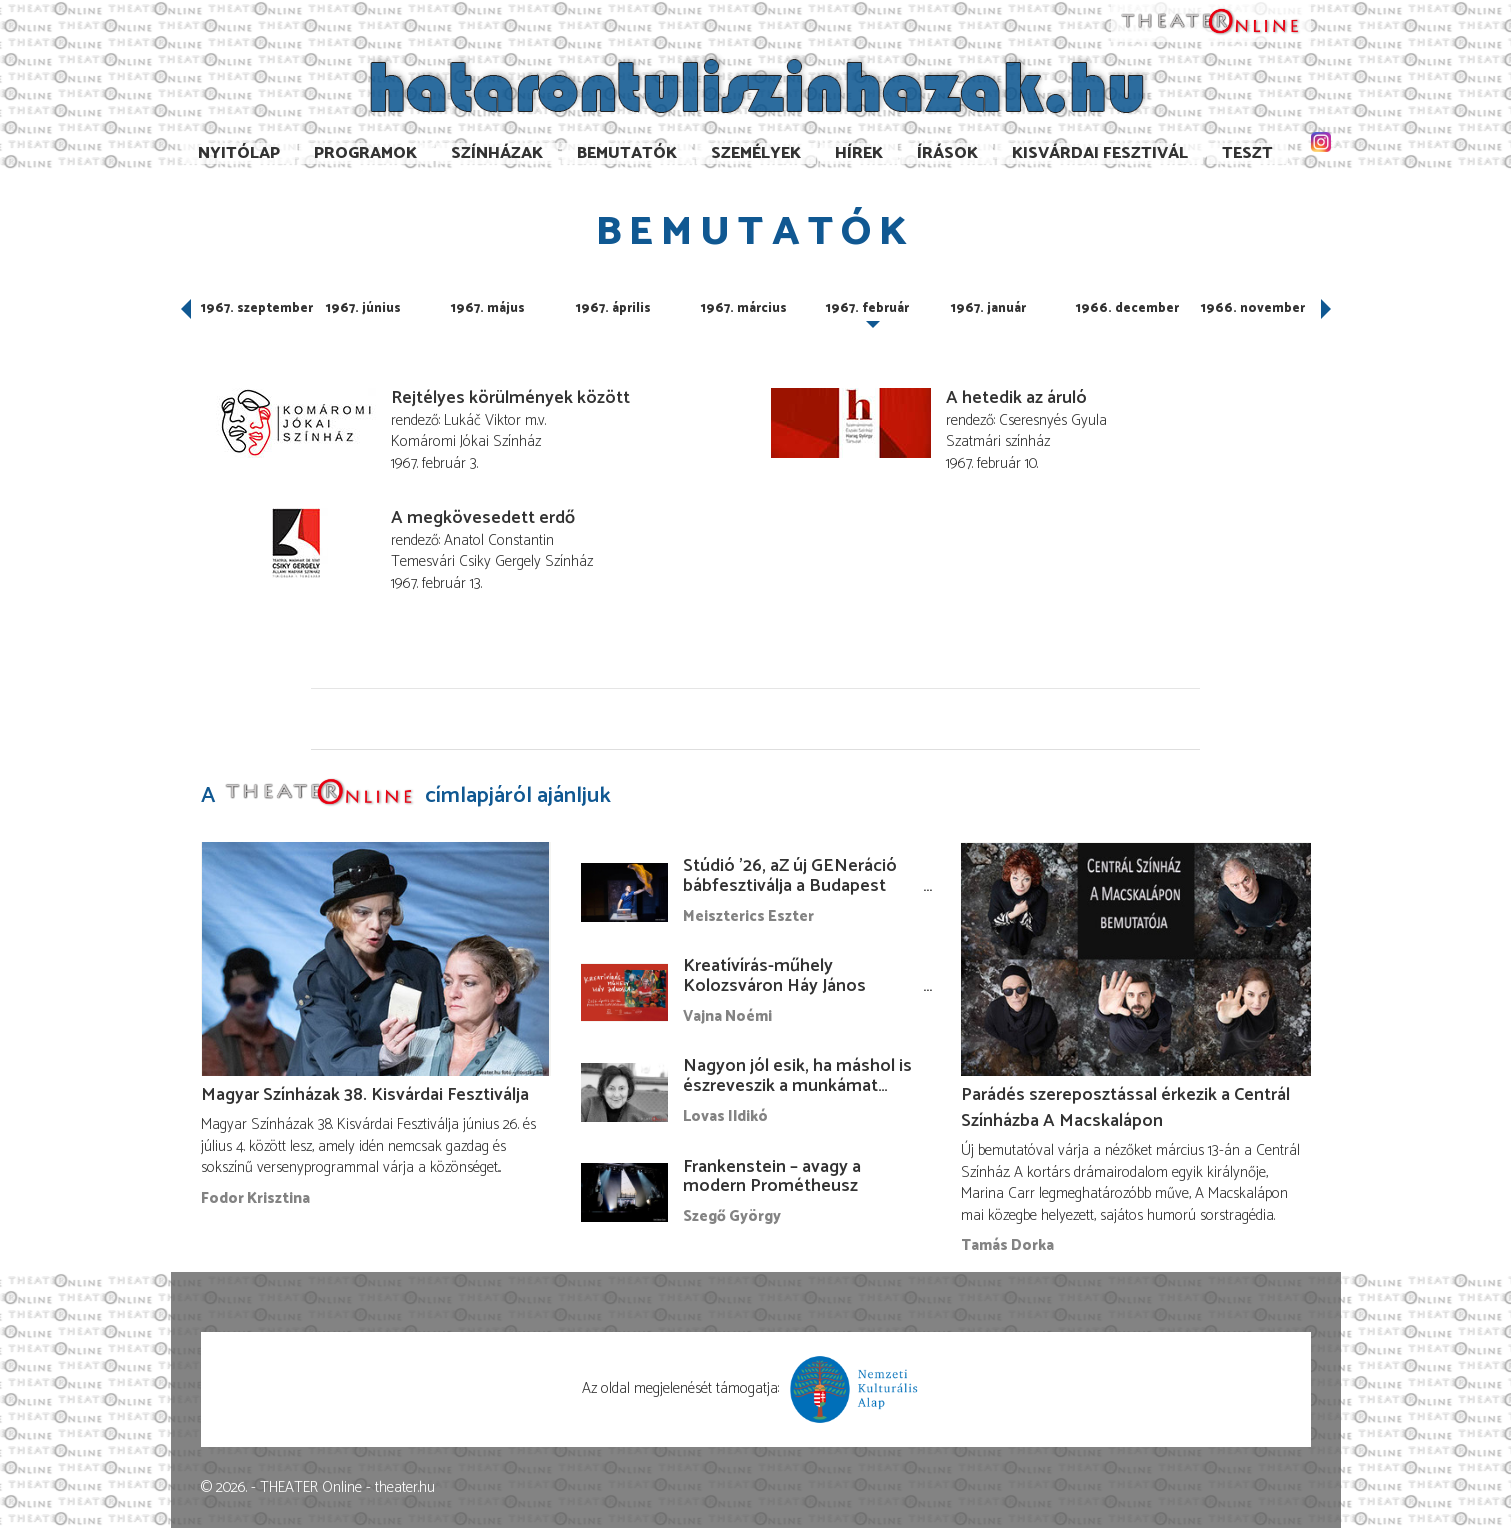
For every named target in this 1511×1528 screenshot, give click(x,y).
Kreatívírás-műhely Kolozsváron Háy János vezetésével (774, 986)
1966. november (1253, 308)
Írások (947, 153)
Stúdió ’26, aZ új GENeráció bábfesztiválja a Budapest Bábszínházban (790, 886)
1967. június (363, 308)
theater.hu (405, 1487)
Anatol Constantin (499, 540)
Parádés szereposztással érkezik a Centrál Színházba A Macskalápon (1125, 1108)
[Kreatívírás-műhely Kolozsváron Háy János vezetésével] (625, 992)
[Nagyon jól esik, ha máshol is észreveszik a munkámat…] (625, 1092)
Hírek (859, 153)
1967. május (488, 308)
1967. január (988, 308)
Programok (365, 153)
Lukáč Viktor (482, 420)
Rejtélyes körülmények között (510, 398)
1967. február (867, 308)
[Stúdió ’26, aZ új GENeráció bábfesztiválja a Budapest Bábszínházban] (625, 892)
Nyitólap (239, 153)
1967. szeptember (257, 308)
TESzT (1247, 153)
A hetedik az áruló (1016, 398)
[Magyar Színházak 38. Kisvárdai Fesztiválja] (376, 958)
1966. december (1127, 308)
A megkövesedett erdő (483, 518)
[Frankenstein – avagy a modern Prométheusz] (625, 1192)
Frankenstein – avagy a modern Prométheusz (772, 1177)
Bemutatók (627, 153)
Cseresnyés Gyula (1053, 420)
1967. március (744, 308)
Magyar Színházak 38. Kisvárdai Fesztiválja (365, 1095)
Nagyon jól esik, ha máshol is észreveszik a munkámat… (797, 1076)
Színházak (497, 153)
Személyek (756, 153)
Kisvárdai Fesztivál (1100, 153)
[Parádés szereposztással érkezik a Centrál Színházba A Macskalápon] (1136, 958)
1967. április (613, 308)
